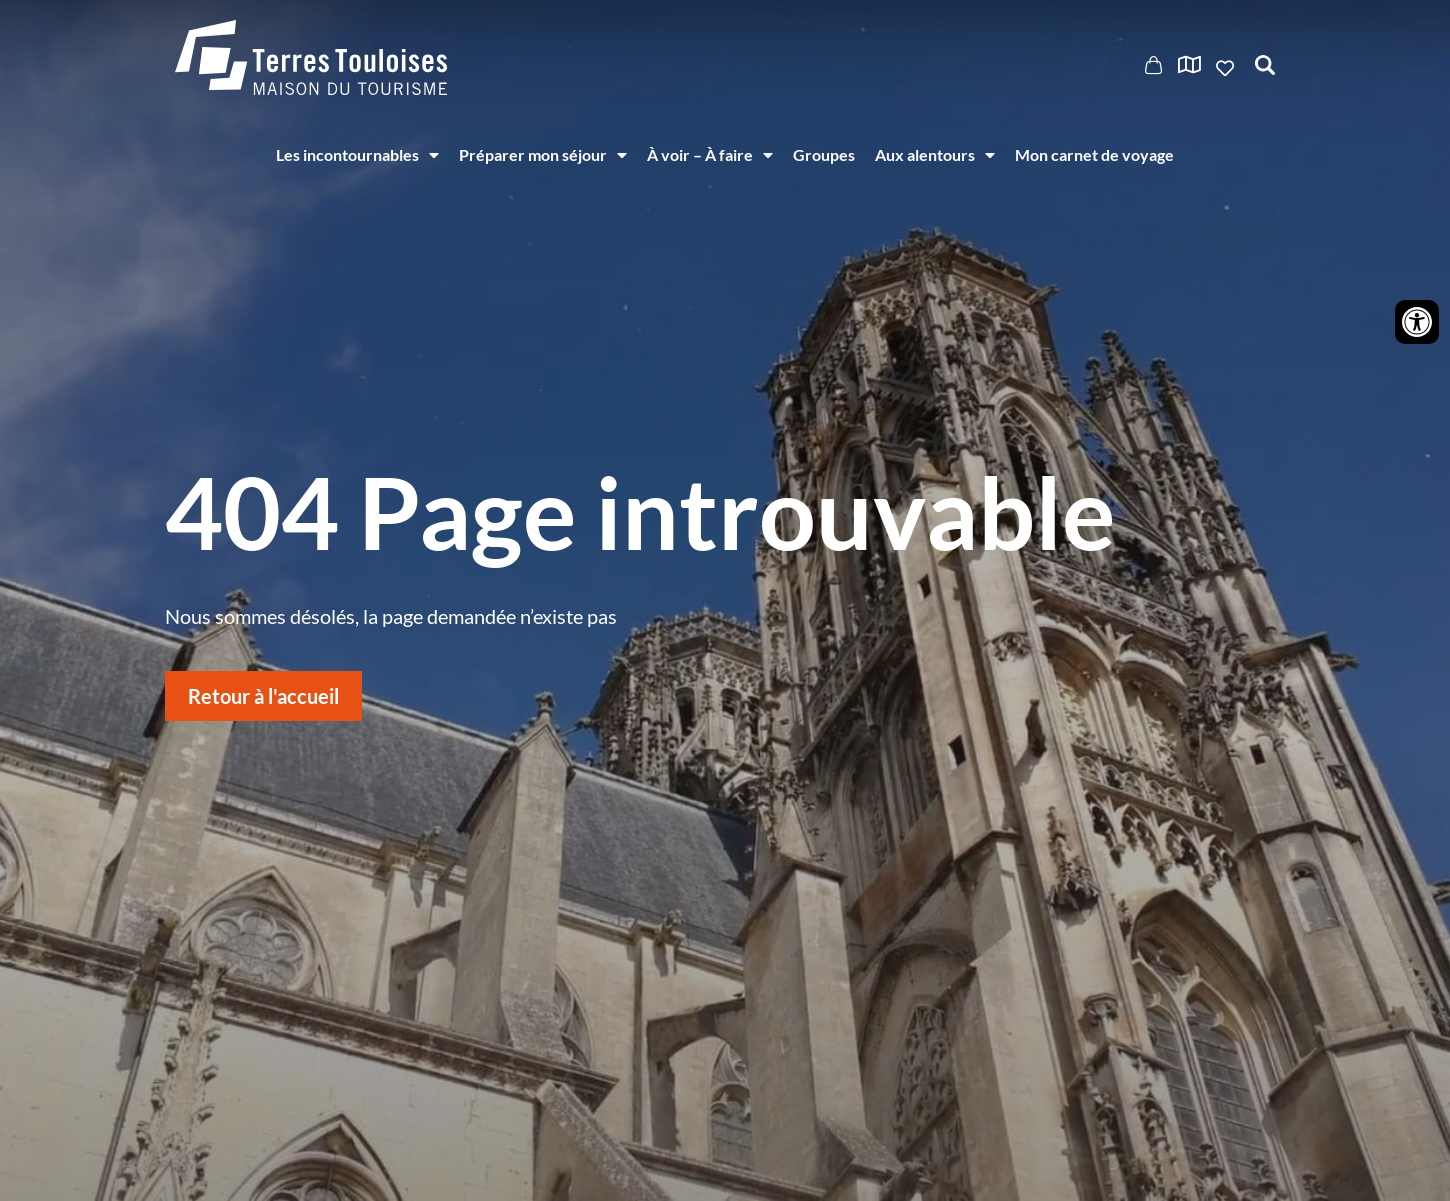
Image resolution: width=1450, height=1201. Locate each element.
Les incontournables (357, 155)
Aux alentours (935, 155)
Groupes (824, 154)
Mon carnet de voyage (1094, 154)
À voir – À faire (710, 155)
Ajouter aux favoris (1227, 68)
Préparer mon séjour (543, 155)
